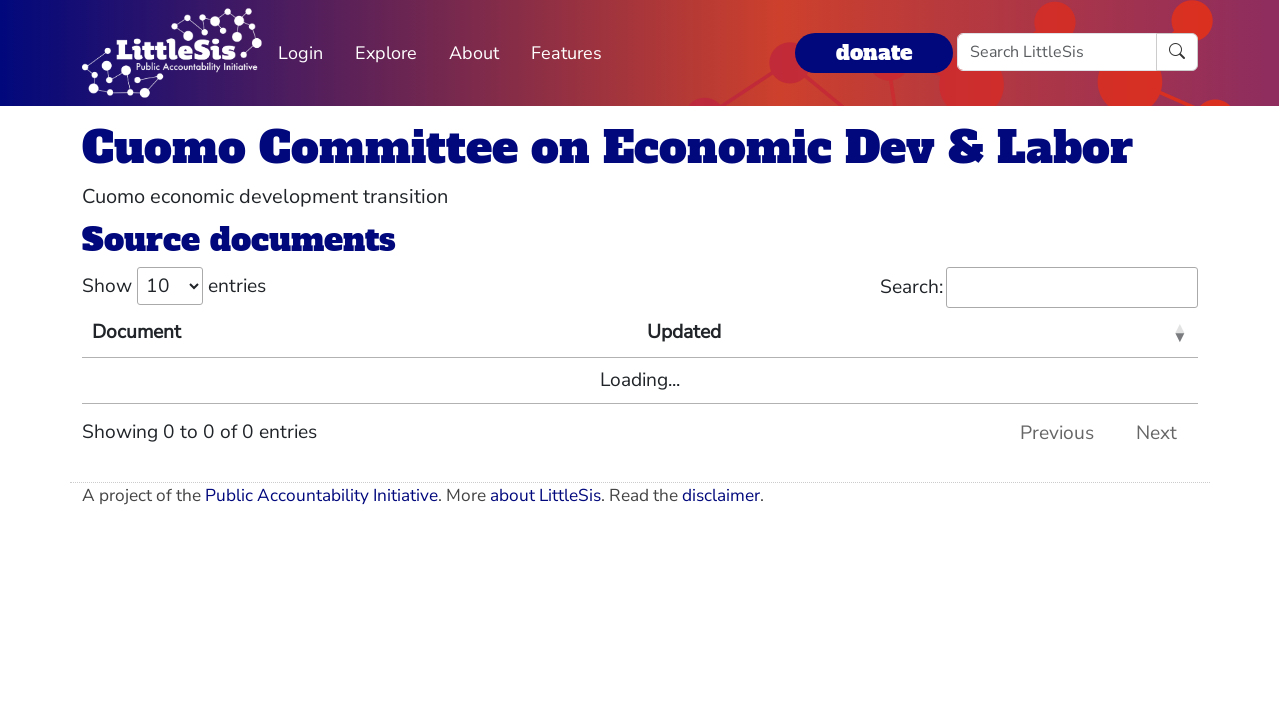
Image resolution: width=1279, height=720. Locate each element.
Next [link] (1156, 433)
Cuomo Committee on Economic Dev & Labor (607, 147)
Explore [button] (386, 53)
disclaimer (721, 495)
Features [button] (566, 53)
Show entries (174, 286)
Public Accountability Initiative (321, 495)
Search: (1039, 287)
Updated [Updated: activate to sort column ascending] (684, 332)
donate (874, 52)
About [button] (474, 53)
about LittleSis (545, 495)
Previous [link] (1057, 433)
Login (300, 53)
